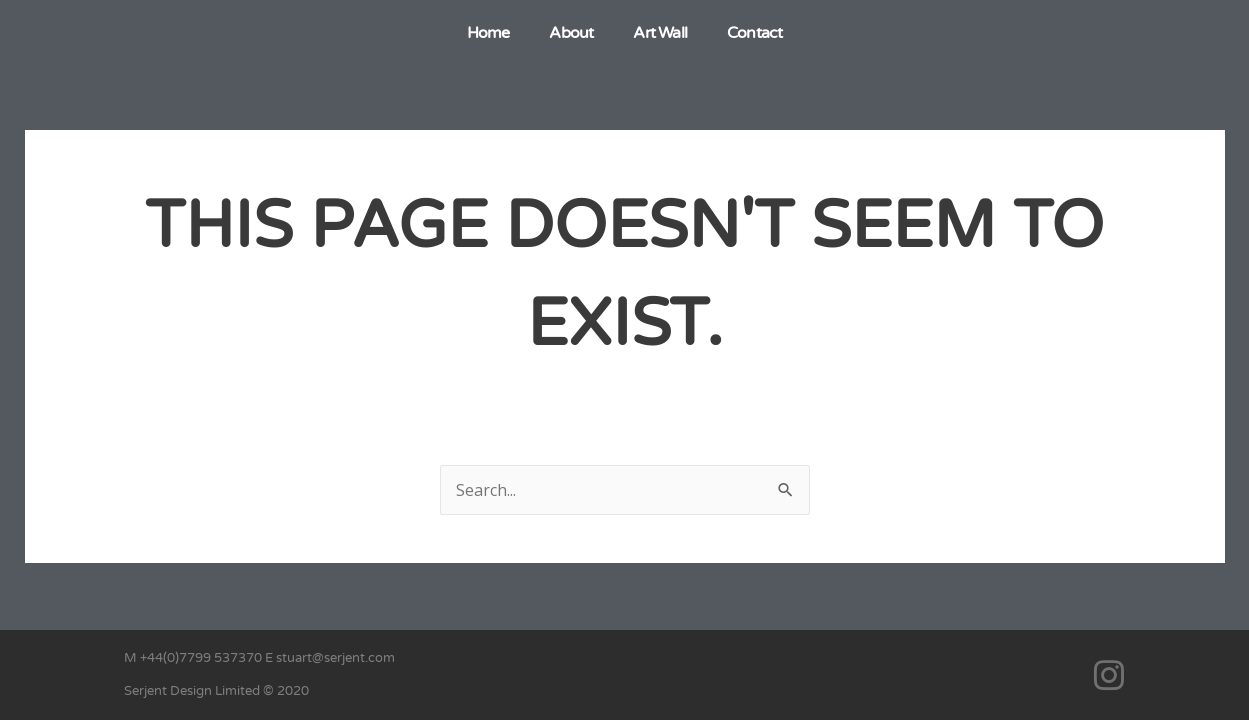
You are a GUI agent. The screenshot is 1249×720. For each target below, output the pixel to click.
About (571, 33)
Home (488, 33)
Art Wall (660, 33)
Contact (754, 33)
